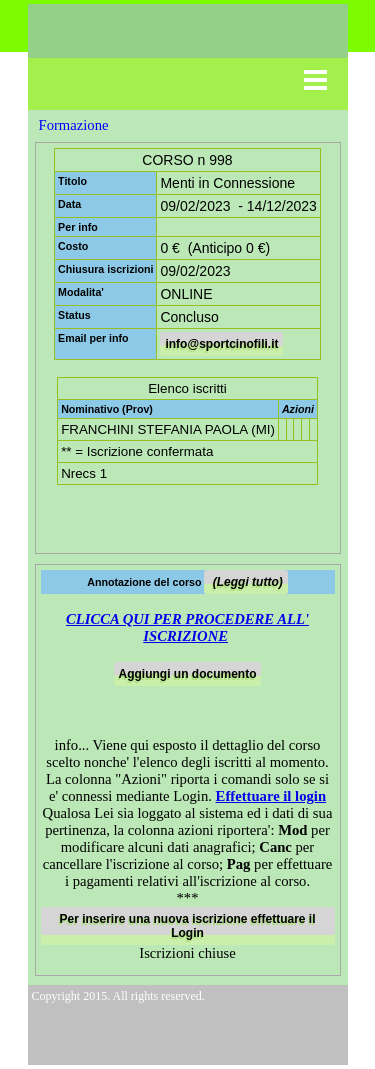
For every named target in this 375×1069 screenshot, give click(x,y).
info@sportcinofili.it (221, 344)
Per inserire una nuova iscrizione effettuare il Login (187, 926)
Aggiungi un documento (188, 674)
